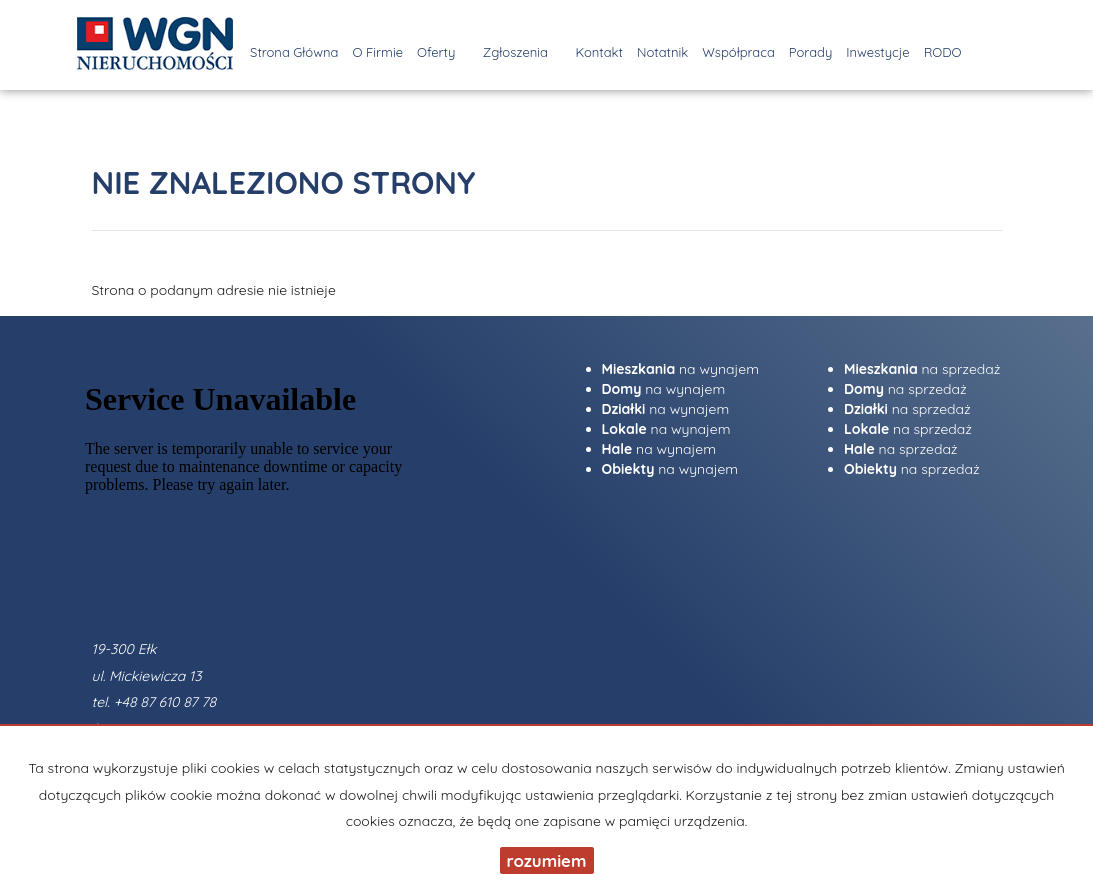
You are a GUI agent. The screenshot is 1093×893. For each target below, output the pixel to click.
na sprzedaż (922, 369)
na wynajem (680, 369)
